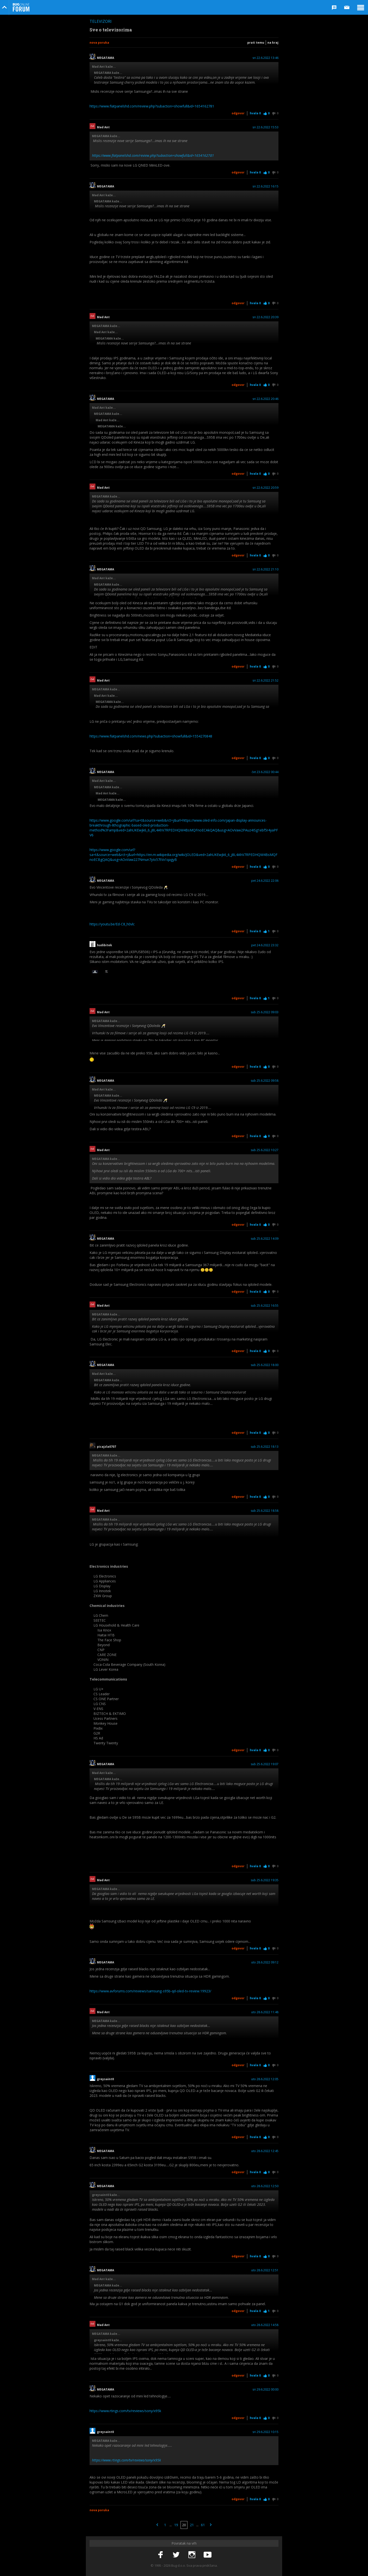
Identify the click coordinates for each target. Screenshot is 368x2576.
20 (184, 2525)
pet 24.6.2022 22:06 (264, 880)
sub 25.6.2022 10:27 (264, 1150)
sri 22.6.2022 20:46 (265, 399)
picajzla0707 (106, 1446)
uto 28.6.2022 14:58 (264, 2325)
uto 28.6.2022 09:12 (264, 1962)
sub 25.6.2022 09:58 (264, 1080)
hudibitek (104, 945)
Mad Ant (103, 127)
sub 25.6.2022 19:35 (264, 1880)
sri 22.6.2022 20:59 (265, 487)
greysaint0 (105, 2079)
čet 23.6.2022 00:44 (265, 772)
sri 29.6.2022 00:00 (265, 2389)
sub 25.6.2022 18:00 (264, 1365)
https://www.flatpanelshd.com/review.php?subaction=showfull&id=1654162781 (152, 106)
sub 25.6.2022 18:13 (264, 1446)
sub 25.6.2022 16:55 (264, 1305)
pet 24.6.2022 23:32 (264, 945)
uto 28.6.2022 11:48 (264, 2012)
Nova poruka (99, 42)
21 (192, 2525)
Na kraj (272, 42)
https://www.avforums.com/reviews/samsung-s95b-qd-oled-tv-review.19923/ (150, 1991)
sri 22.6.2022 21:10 (265, 569)
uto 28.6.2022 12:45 (264, 2151)
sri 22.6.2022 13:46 (265, 58)
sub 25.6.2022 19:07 (264, 1764)
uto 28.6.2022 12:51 (264, 2270)
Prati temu (255, 42)
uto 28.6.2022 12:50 (264, 2186)
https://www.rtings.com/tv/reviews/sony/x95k (125, 2410)
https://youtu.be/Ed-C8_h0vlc (112, 924)
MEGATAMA (105, 58)
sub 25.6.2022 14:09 (264, 1238)
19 (176, 2525)
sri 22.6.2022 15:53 (265, 127)
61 (203, 2525)
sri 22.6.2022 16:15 (265, 186)
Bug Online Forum (21, 7)
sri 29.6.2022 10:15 (265, 2432)
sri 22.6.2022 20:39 (265, 317)
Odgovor (238, 113)
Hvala (255, 113)
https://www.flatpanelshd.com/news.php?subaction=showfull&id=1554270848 (151, 736)
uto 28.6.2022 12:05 (264, 2079)
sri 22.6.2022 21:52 (265, 680)
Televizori (101, 21)
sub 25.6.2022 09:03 (264, 1012)
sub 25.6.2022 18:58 (264, 1510)
